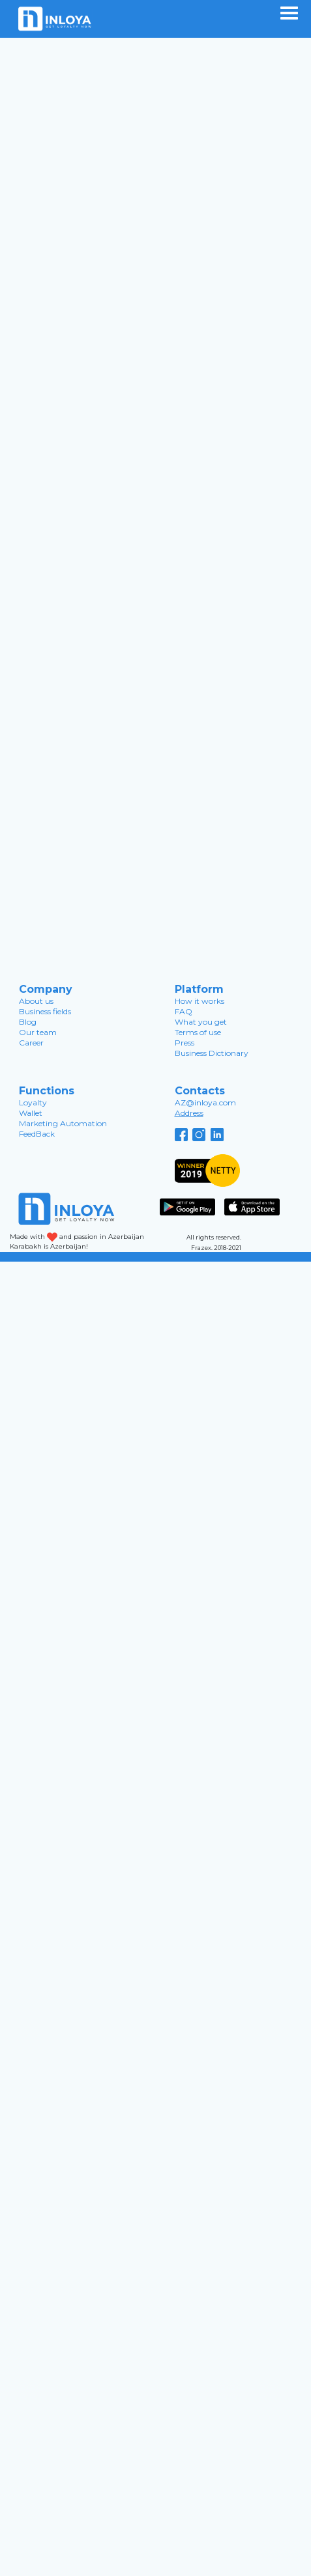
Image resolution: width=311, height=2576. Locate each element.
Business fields (45, 1011)
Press (184, 1042)
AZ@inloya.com (205, 1102)
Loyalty (33, 1102)
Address (189, 1113)
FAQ (183, 1011)
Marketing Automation (63, 1123)
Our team (38, 1032)
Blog (28, 1022)
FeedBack (37, 1134)
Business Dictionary (211, 1053)
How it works (199, 1001)
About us (36, 1001)
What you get (201, 1022)
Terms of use (198, 1032)
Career (31, 1042)
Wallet (30, 1113)
